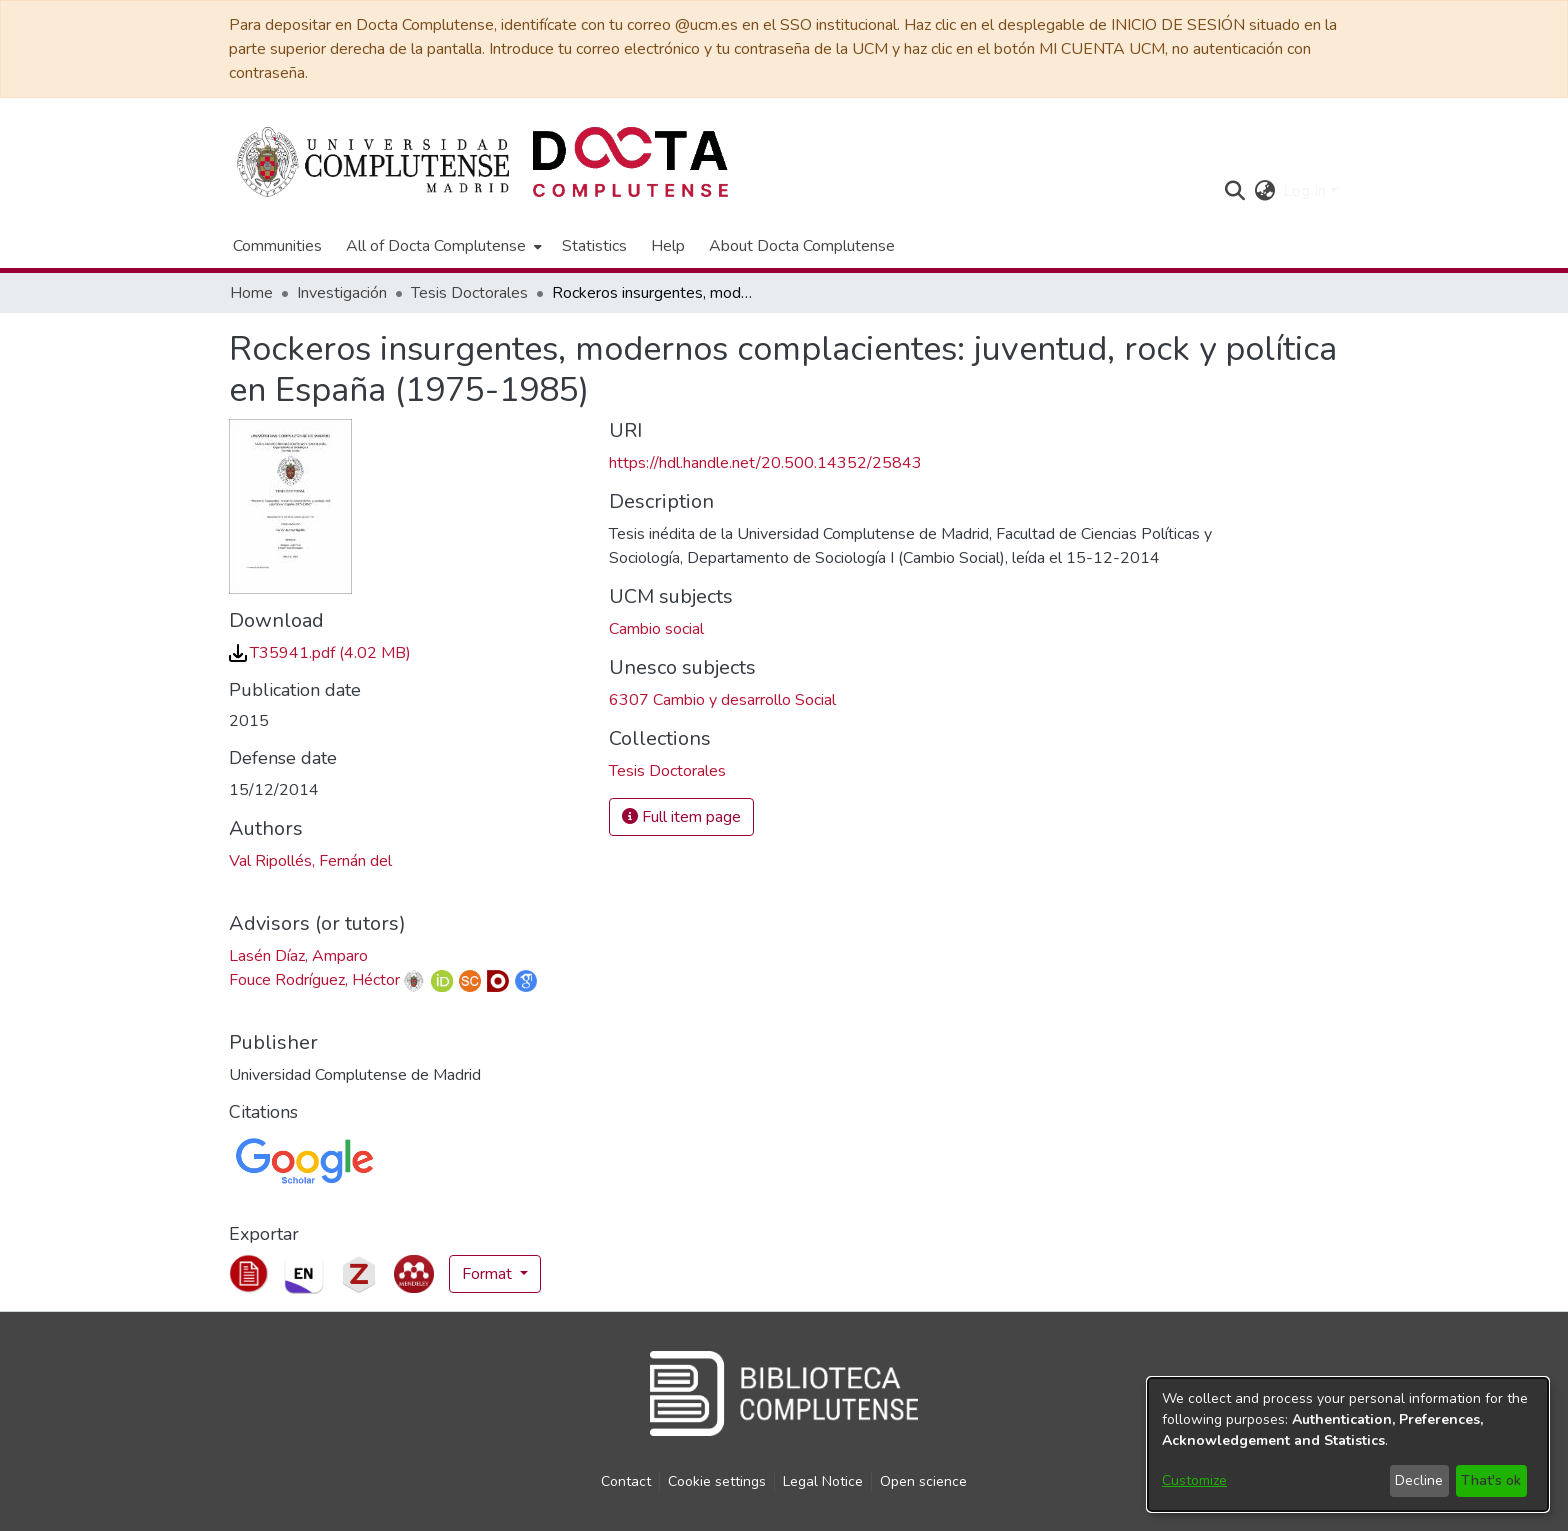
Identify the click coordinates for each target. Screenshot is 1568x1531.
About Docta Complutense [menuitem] (802, 246)
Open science (923, 1481)
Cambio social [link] (656, 629)
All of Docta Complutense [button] (436, 246)
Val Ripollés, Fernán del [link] (310, 861)
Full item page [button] (681, 817)
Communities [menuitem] (277, 246)
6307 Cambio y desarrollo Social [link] (722, 700)
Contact (626, 1481)
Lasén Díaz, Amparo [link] (298, 956)
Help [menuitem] (668, 246)
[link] (320, 653)
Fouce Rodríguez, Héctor (314, 980)
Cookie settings (717, 1481)
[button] (1234, 191)
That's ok (1491, 1480)
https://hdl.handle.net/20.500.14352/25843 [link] (765, 463)
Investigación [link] (342, 293)
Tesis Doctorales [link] (469, 293)
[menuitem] (442, 246)
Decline (1419, 1480)
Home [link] (251, 293)
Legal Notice (823, 1481)
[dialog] (1348, 1444)
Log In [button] (1306, 191)
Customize (1194, 1480)
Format (489, 1274)
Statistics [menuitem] (594, 246)
